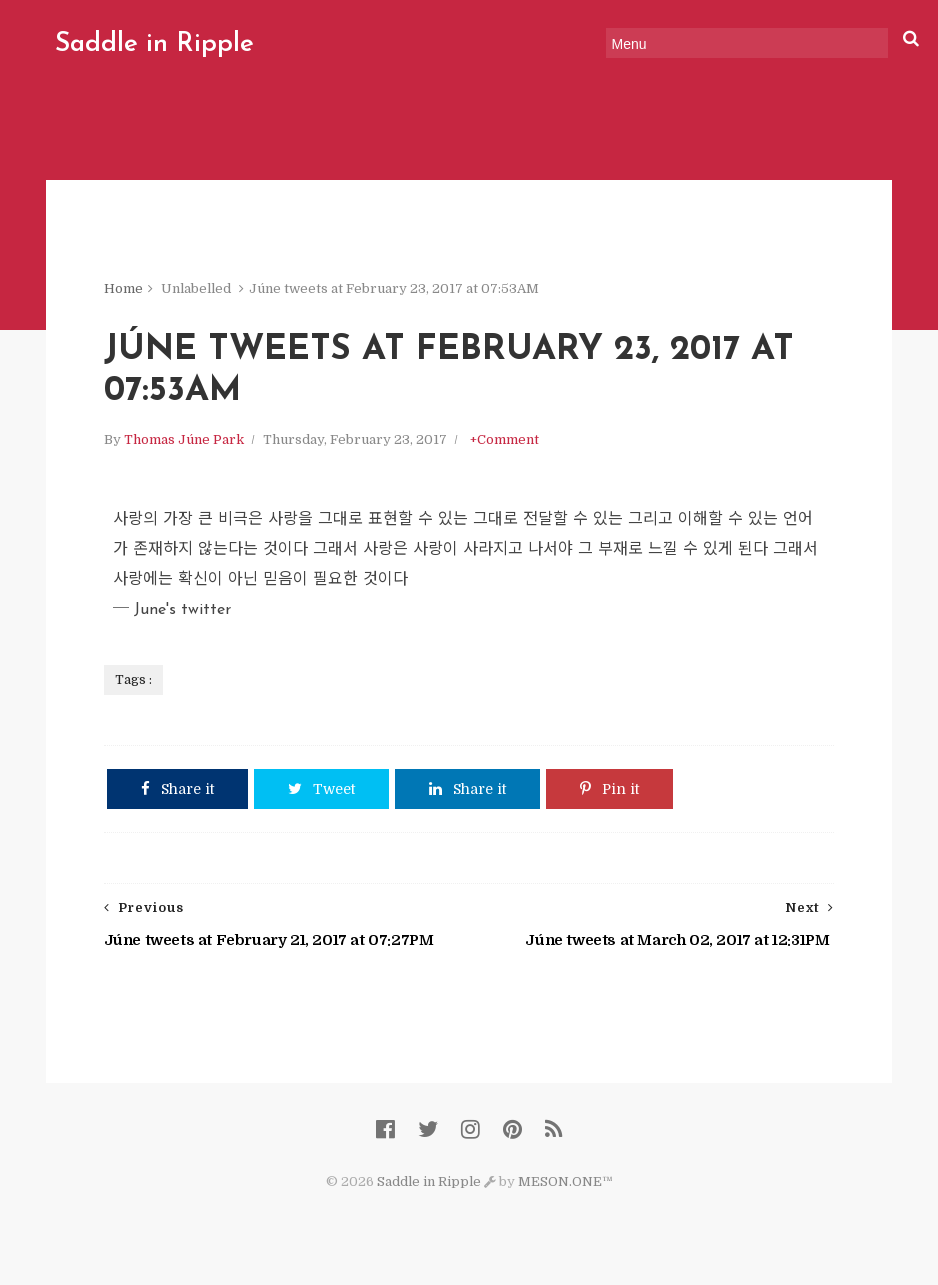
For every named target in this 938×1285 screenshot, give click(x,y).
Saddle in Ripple (152, 44)
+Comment (504, 441)
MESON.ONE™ (565, 1185)
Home (123, 289)
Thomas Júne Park (184, 441)
